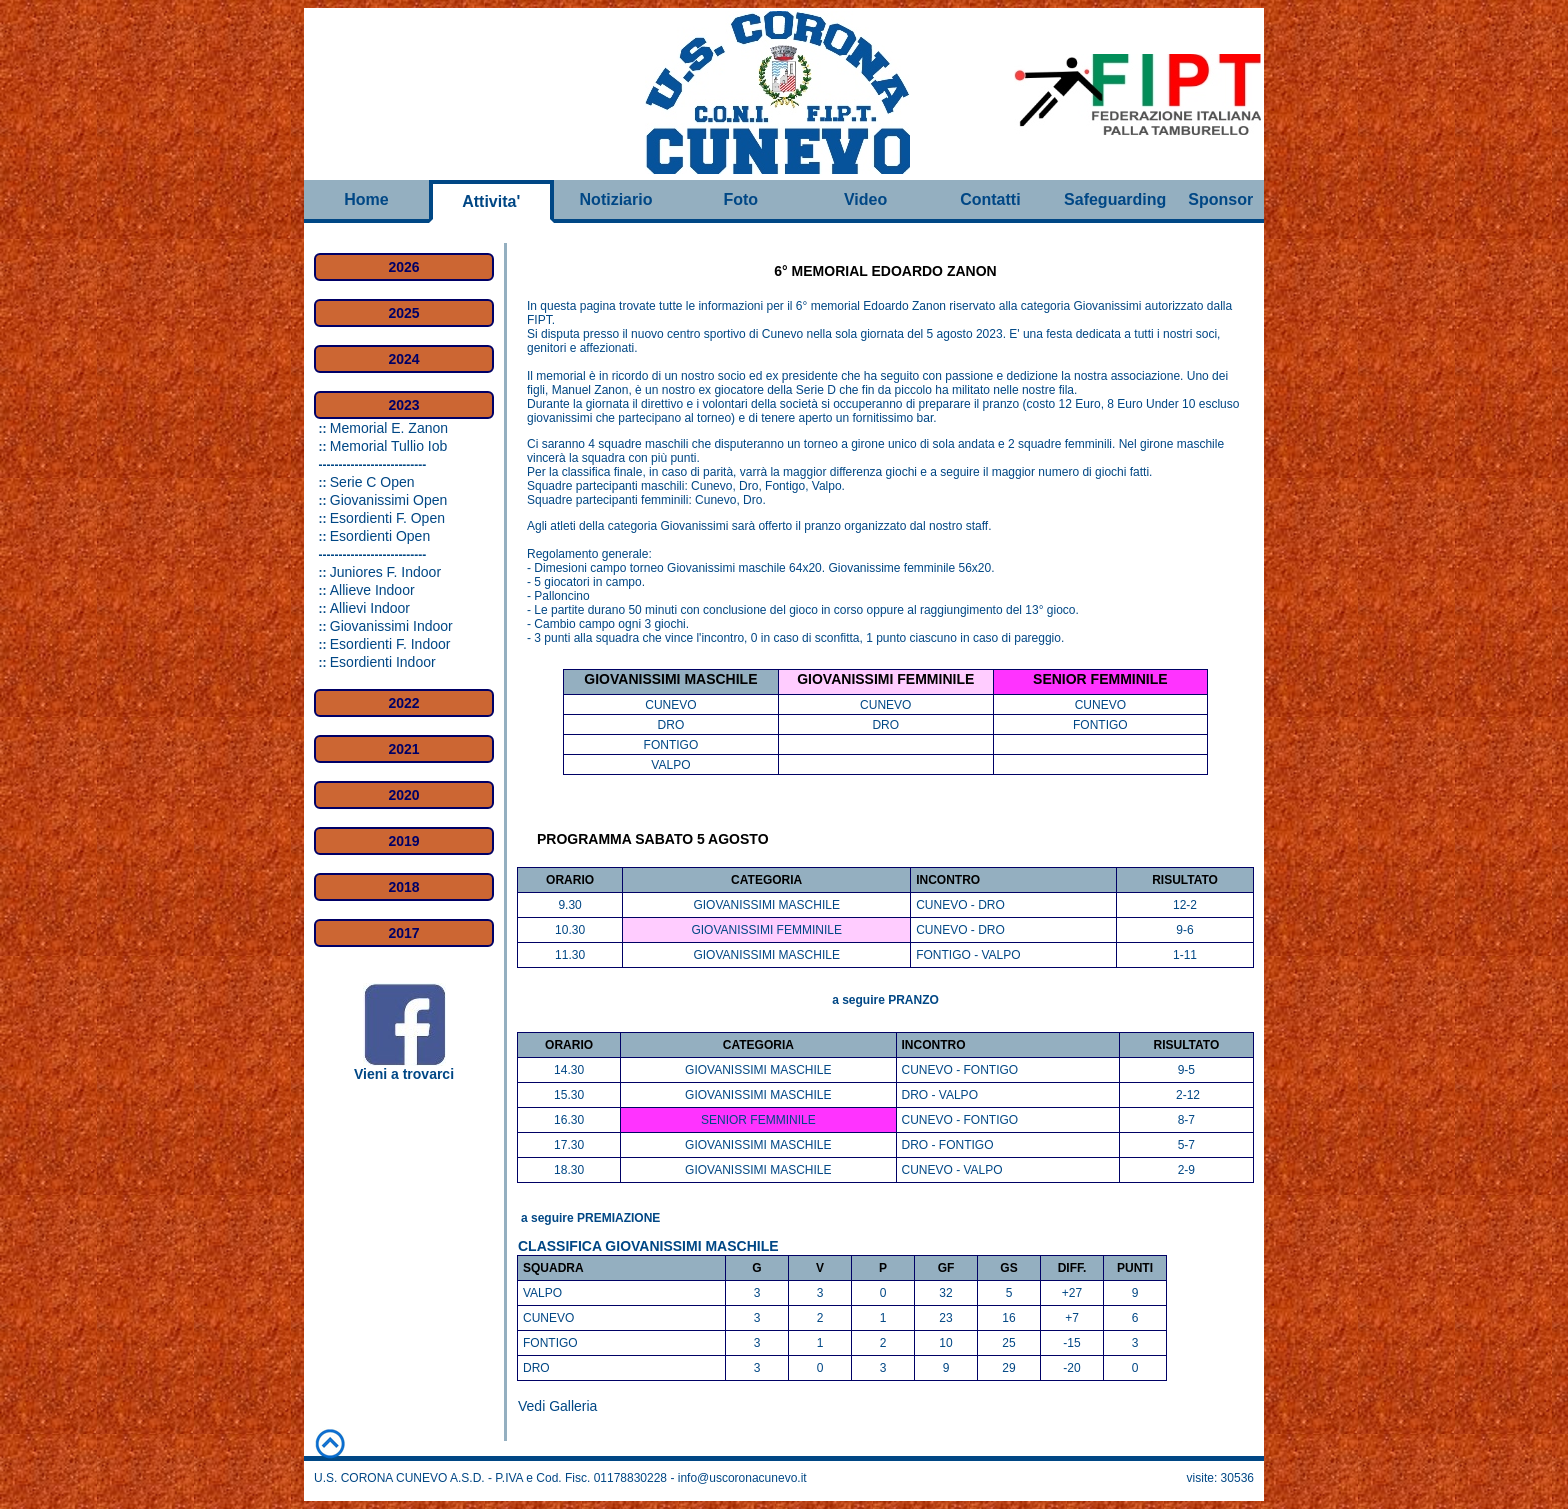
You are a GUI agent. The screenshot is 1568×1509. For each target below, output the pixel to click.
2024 (403, 359)
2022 (403, 703)
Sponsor (1220, 199)
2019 (403, 841)
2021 (403, 749)
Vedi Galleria (557, 1406)
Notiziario (616, 199)
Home (366, 199)
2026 (403, 267)
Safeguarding (1115, 199)
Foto (740, 199)
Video (865, 199)
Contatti (990, 199)
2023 (403, 405)
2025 (403, 313)
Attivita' (491, 201)
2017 (403, 933)
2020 (403, 795)
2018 (403, 887)
